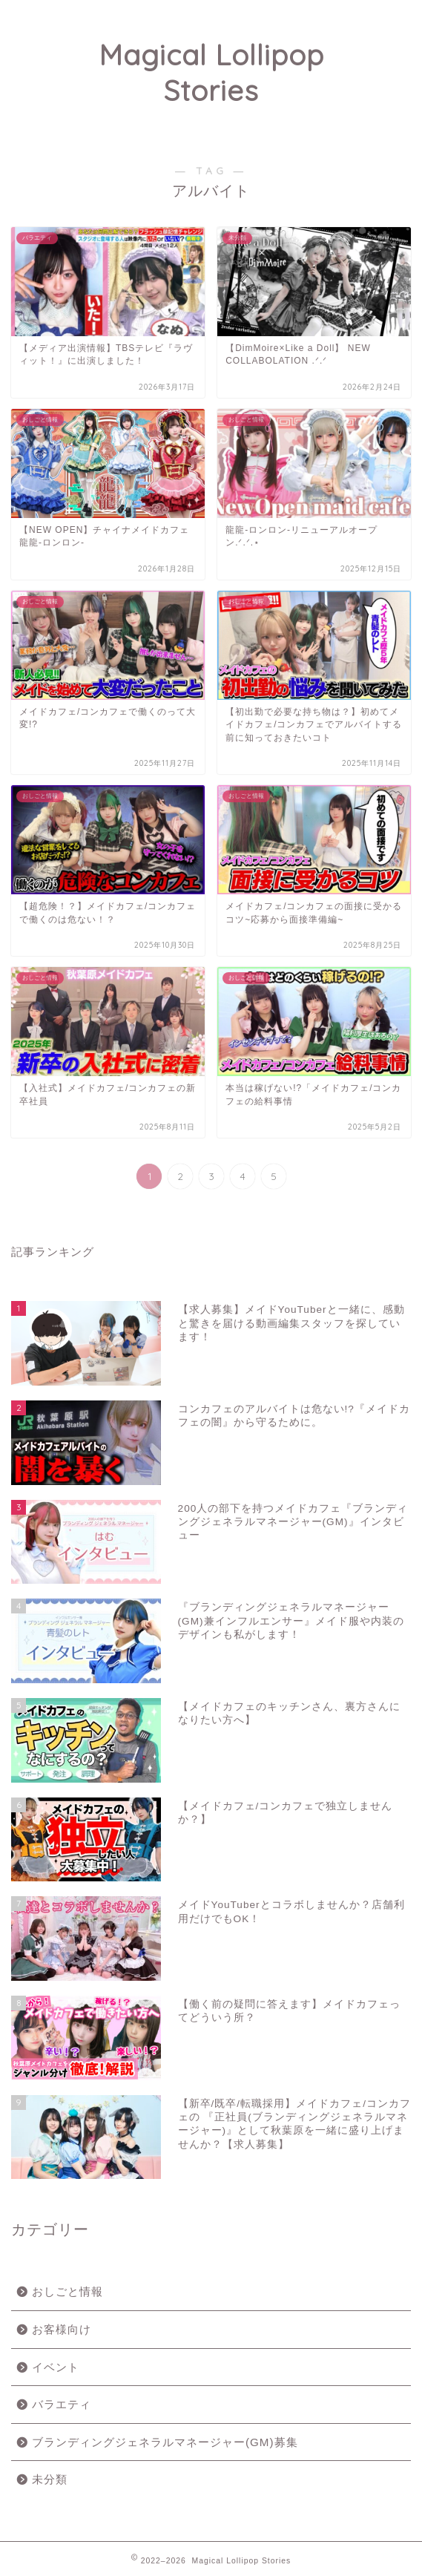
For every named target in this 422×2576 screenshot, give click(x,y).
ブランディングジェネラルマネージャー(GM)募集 (165, 2442)
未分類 (49, 2479)
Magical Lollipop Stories (211, 72)
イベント (55, 2367)
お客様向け (61, 2329)
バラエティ (61, 2404)
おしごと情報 (67, 2291)
